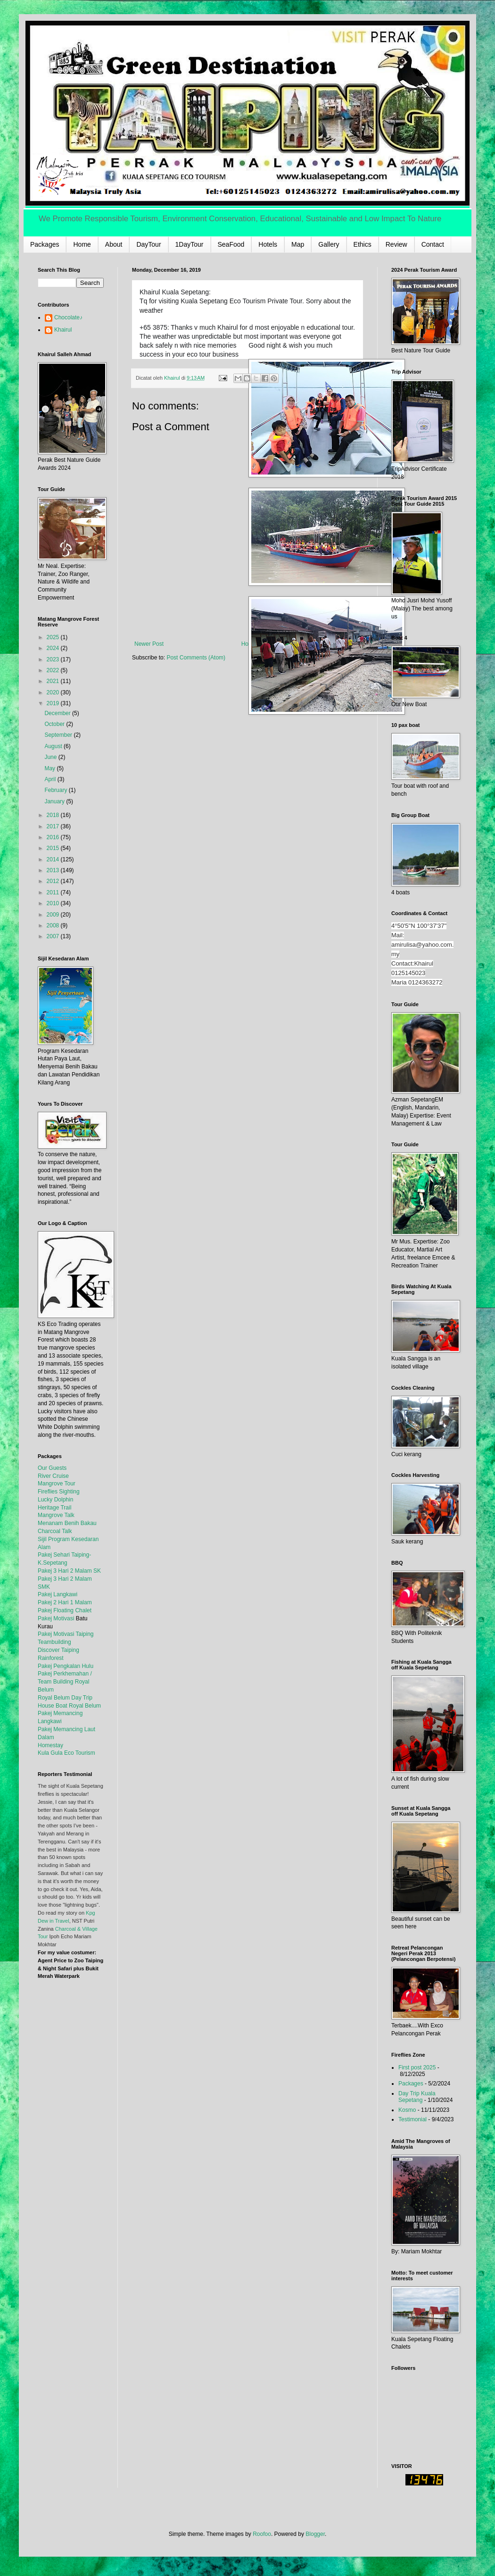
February (56, 790)
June (51, 757)
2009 (54, 914)
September (59, 735)
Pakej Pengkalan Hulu (65, 1666)
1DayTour (189, 244)
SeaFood (231, 244)
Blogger (315, 2534)
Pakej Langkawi (57, 1594)
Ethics (362, 244)
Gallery (328, 244)
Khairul (63, 329)
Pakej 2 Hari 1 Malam (65, 1602)
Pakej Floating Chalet (64, 1610)
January (55, 801)
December (58, 713)
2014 (54, 859)
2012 (54, 881)
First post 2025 (417, 2067)
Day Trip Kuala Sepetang (417, 2096)
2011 (54, 892)
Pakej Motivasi (56, 1618)
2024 (54, 648)
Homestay (50, 1745)
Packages (44, 244)
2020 (54, 692)
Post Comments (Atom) (195, 657)
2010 (54, 903)
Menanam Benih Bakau (67, 1523)
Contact (432, 244)
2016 (54, 837)
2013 (54, 870)
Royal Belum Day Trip (65, 1697)
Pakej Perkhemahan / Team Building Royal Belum (65, 1681)
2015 (54, 848)
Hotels (267, 244)
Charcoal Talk (55, 1531)
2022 (54, 670)
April (50, 779)
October (55, 724)
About (114, 244)
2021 (54, 681)
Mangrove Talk (56, 1515)
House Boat (53, 1705)
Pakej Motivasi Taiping (66, 1634)
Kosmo (407, 2110)
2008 (54, 925)
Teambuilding (54, 1642)
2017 (54, 826)
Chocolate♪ (68, 317)
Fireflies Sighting (59, 1491)
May (50, 768)
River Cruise (53, 1476)
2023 (54, 659)
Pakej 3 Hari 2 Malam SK (69, 1570)
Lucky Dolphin (55, 1499)
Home (82, 244)
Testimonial (412, 2119)
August (54, 746)
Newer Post (149, 644)
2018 (54, 815)
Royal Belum (85, 1705)
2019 (54, 703)
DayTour (148, 244)
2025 (54, 637)
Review (396, 244)
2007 (54, 936)
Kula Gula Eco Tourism (66, 1753)
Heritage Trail (54, 1507)
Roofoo (262, 2534)
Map (297, 244)
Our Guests (52, 1468)
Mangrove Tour (56, 1483)
